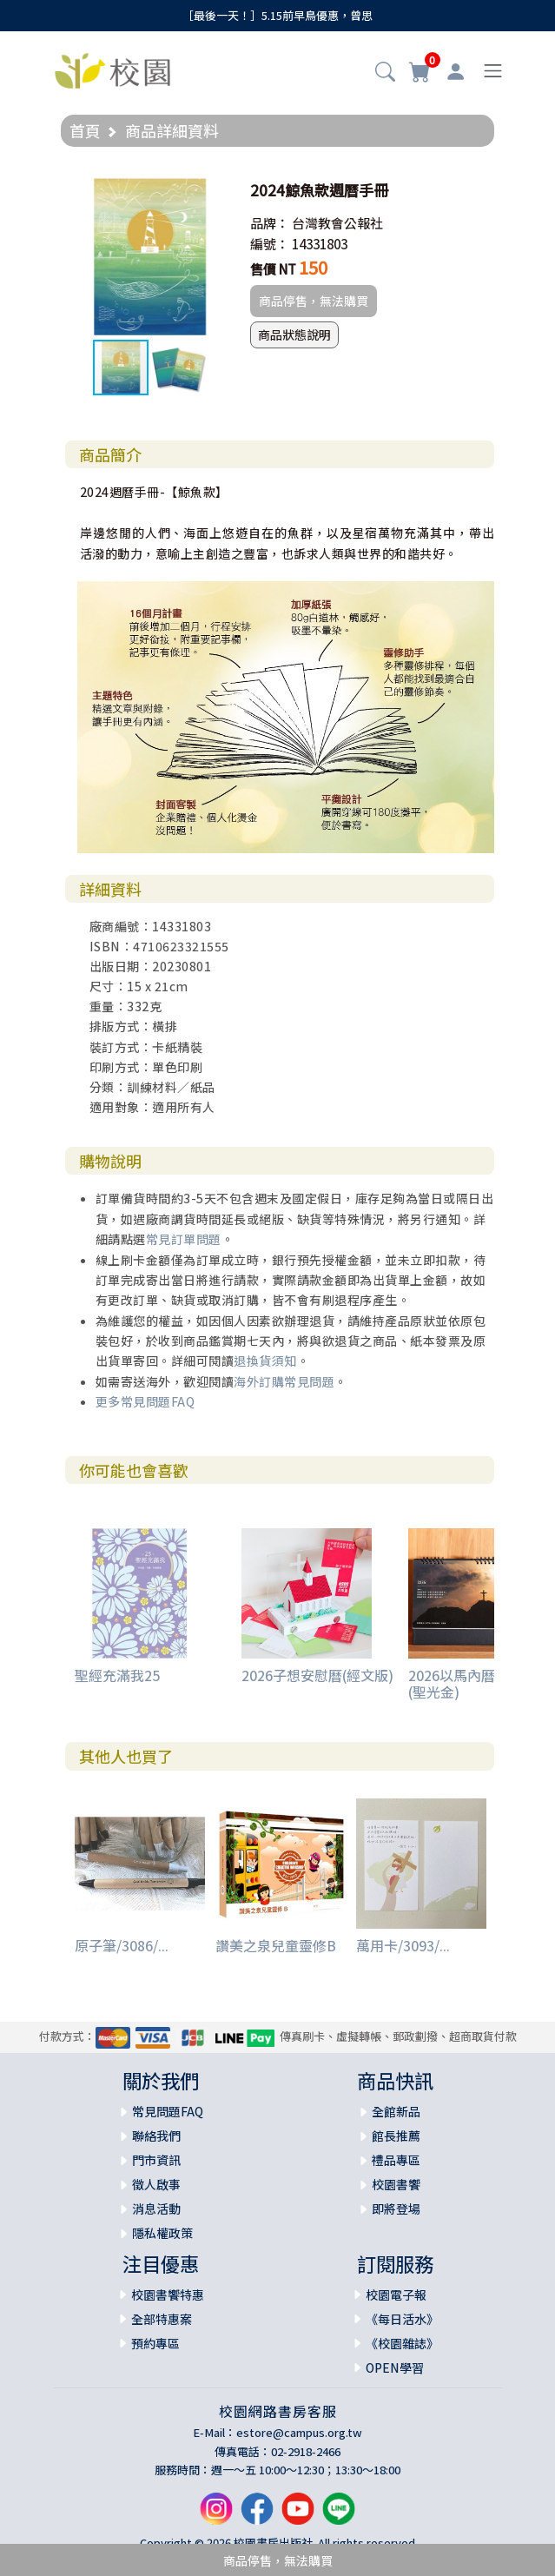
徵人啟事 (156, 2184)
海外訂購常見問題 (284, 1381)
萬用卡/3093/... (403, 1945)
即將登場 (396, 2208)
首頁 (85, 130)
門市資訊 (156, 2160)
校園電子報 (396, 2294)
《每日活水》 (402, 2319)
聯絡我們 (156, 2135)
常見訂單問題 (183, 1239)
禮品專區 (396, 2160)
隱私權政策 (162, 2233)
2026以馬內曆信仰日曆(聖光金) (479, 1683)
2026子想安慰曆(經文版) (317, 1675)
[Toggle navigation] (492, 71)
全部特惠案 (161, 2319)
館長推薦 (396, 2135)
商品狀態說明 (294, 334)
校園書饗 (396, 2184)
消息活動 (156, 2208)
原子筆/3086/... (121, 1945)
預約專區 (155, 2343)
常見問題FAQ (167, 2111)
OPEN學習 (395, 2367)
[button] (385, 73)
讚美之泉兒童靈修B (275, 1945)
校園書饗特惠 (167, 2294)
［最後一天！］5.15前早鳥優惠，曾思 (277, 15)
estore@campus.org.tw (299, 2432)
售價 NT (273, 269)
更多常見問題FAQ (145, 1401)
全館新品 (396, 2111)
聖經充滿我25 (117, 1675)
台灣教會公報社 (337, 223)
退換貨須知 (265, 1360)
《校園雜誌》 (402, 2343)
